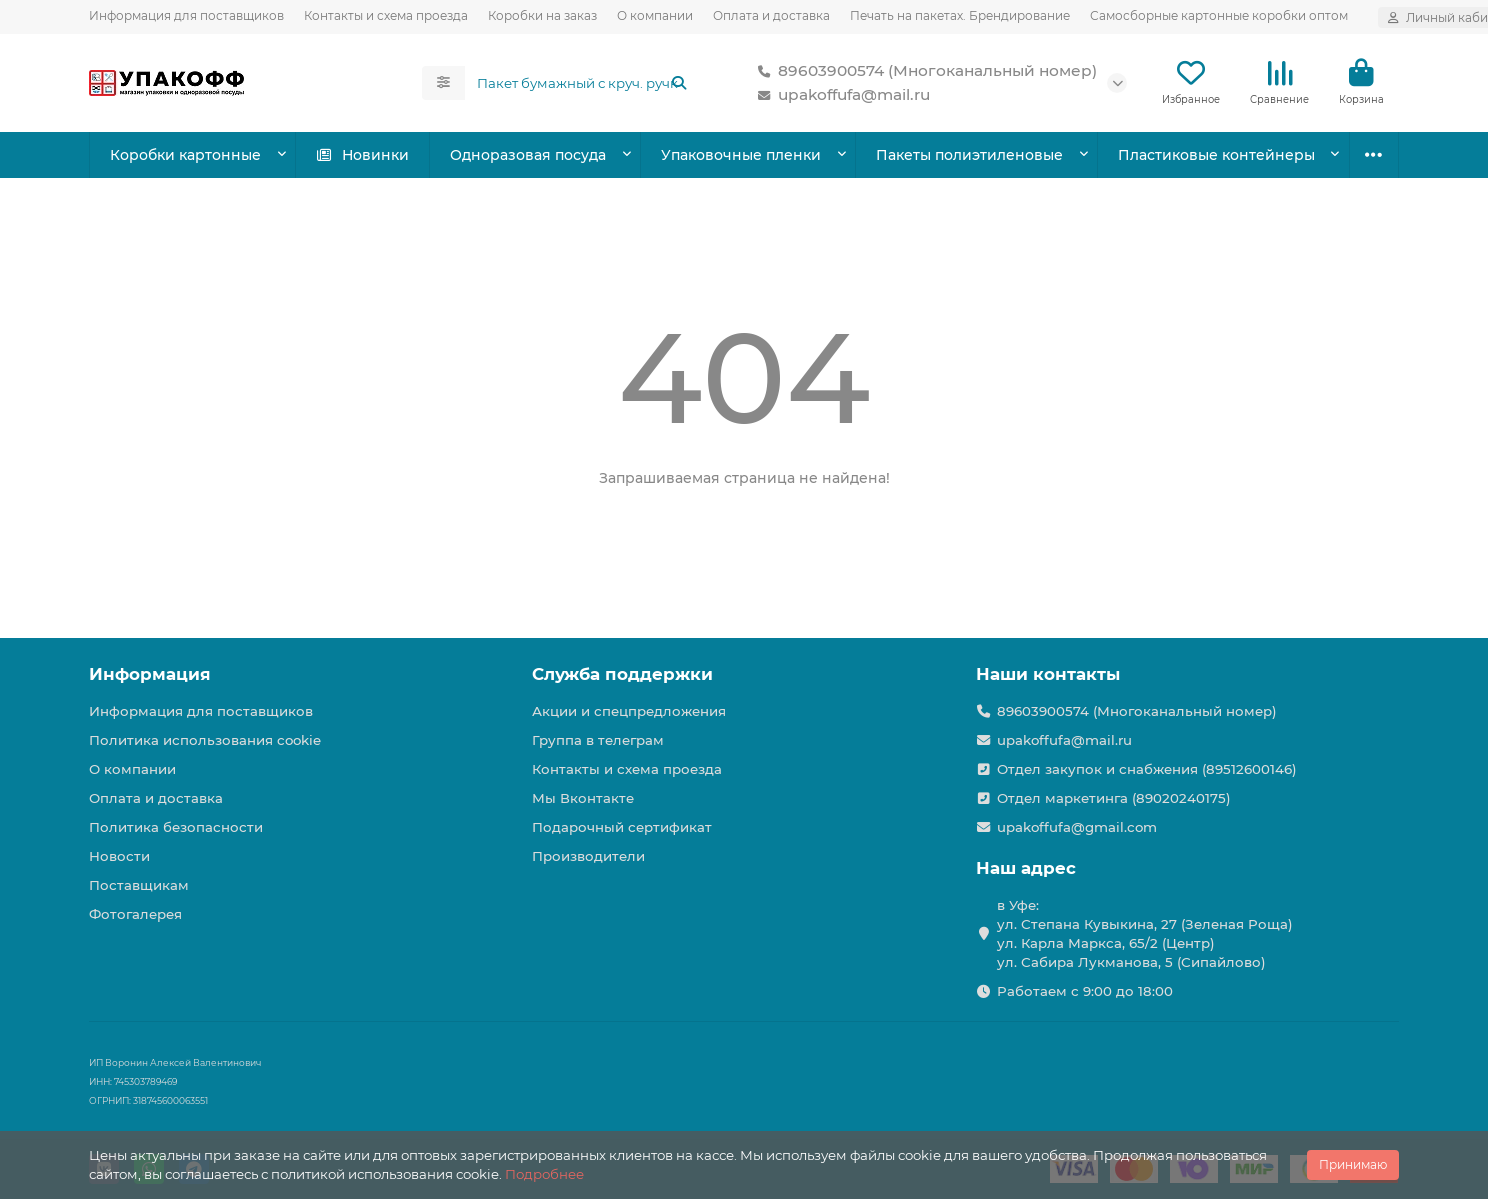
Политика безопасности (176, 827)
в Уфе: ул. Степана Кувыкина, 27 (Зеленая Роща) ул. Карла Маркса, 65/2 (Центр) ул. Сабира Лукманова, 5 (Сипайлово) (1145, 933)
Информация (150, 674)
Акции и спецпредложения (629, 711)
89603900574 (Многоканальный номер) (923, 71)
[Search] (583, 83)
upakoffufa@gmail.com (1077, 827)
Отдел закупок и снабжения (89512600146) (1147, 769)
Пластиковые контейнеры (1216, 155)
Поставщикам (139, 885)
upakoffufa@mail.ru (840, 95)
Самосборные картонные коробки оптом (1219, 15)
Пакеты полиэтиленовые (969, 155)
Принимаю (1353, 1164)
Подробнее (544, 1174)
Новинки (362, 155)
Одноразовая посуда (528, 155)
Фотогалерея (135, 914)
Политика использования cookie (205, 740)
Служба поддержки (622, 674)
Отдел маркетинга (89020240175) (1114, 798)
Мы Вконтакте (583, 798)
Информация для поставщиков (186, 15)
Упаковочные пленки (741, 155)
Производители (588, 856)
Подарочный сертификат (622, 827)
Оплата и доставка (771, 15)
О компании (655, 15)
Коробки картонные (185, 155)
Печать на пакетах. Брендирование (960, 15)
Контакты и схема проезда (386, 15)
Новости (119, 856)
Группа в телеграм (598, 740)
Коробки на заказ (542, 15)
